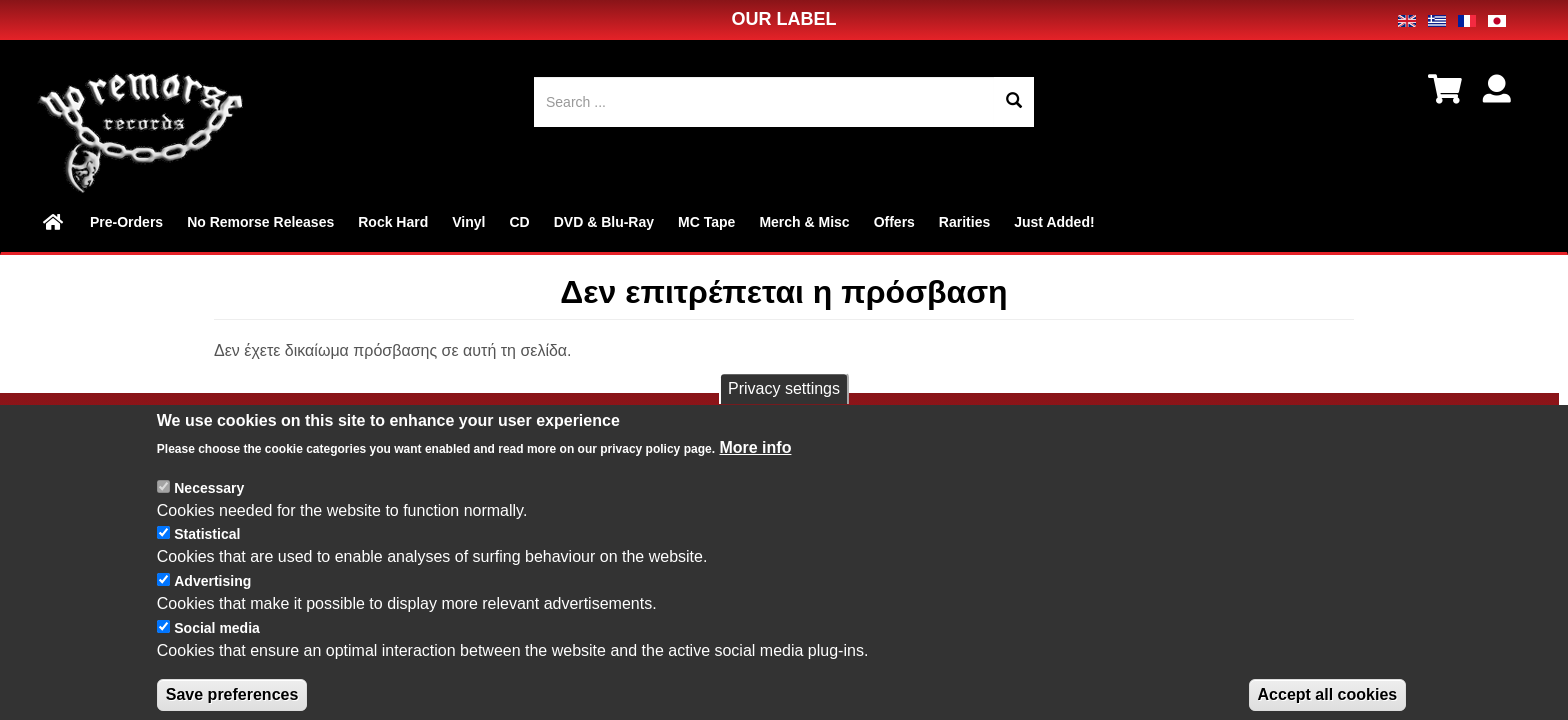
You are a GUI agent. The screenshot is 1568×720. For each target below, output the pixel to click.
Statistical (207, 557)
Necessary (209, 510)
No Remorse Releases (260, 222)
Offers (894, 222)
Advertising (212, 603)
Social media (217, 650)
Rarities (964, 222)
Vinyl (468, 222)
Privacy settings (784, 410)
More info (755, 469)
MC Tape (706, 222)
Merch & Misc (804, 222)
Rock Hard (393, 222)
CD (519, 222)
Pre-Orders (126, 222)
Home (54, 222)
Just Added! (1054, 222)
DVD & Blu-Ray (604, 222)
